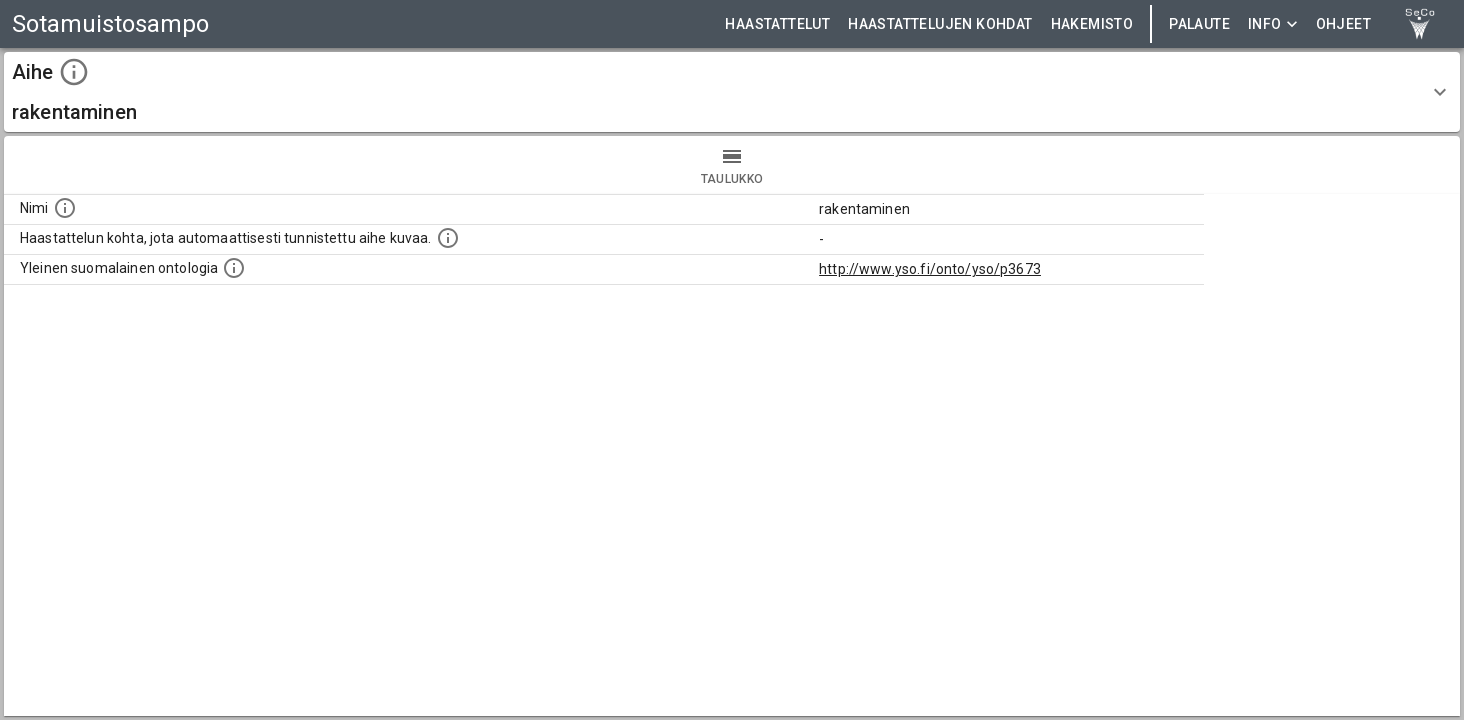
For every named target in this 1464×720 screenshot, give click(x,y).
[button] (732, 92)
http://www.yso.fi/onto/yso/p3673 (930, 269)
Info (1273, 24)
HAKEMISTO (1092, 24)
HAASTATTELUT (777, 24)
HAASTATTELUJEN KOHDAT (940, 24)
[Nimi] (65, 208)
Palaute (1199, 24)
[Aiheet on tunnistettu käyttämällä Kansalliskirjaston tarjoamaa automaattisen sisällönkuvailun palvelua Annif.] (448, 238)
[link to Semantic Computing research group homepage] (1420, 24)
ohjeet (1343, 24)
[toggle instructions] (74, 72)
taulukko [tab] (732, 165)
